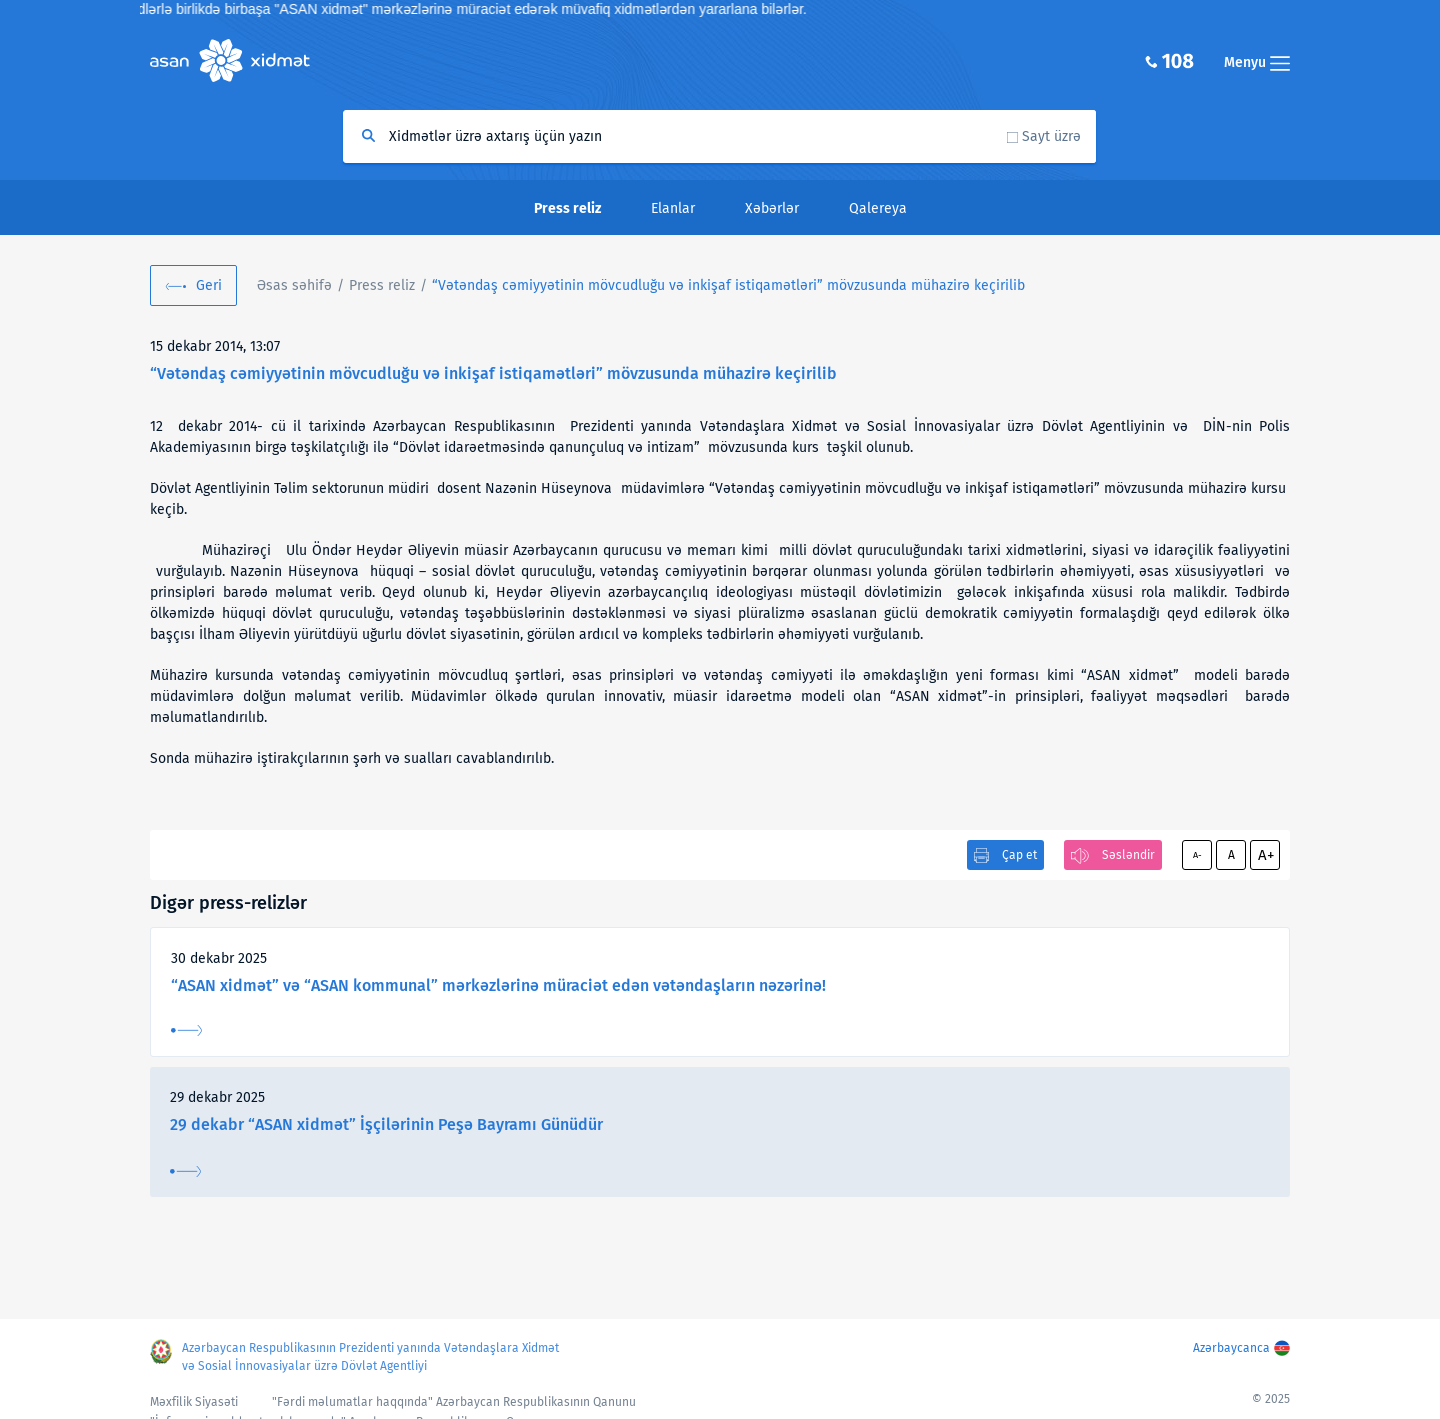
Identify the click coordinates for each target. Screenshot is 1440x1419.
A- (1197, 855)
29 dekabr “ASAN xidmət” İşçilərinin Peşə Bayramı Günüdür (386, 1124)
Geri (209, 285)
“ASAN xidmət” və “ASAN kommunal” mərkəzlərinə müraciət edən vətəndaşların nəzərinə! (498, 985)
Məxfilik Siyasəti (194, 1402)
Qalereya (878, 208)
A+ (1266, 855)
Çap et (1019, 855)
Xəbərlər (772, 208)
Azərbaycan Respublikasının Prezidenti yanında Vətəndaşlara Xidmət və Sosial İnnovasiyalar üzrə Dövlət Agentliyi (370, 1357)
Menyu (1257, 62)
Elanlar (673, 208)
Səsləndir (1128, 855)
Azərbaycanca (1231, 1348)
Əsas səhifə (294, 285)
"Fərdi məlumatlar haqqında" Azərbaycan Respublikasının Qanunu (454, 1402)
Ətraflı (186, 1030)
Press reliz (382, 285)
